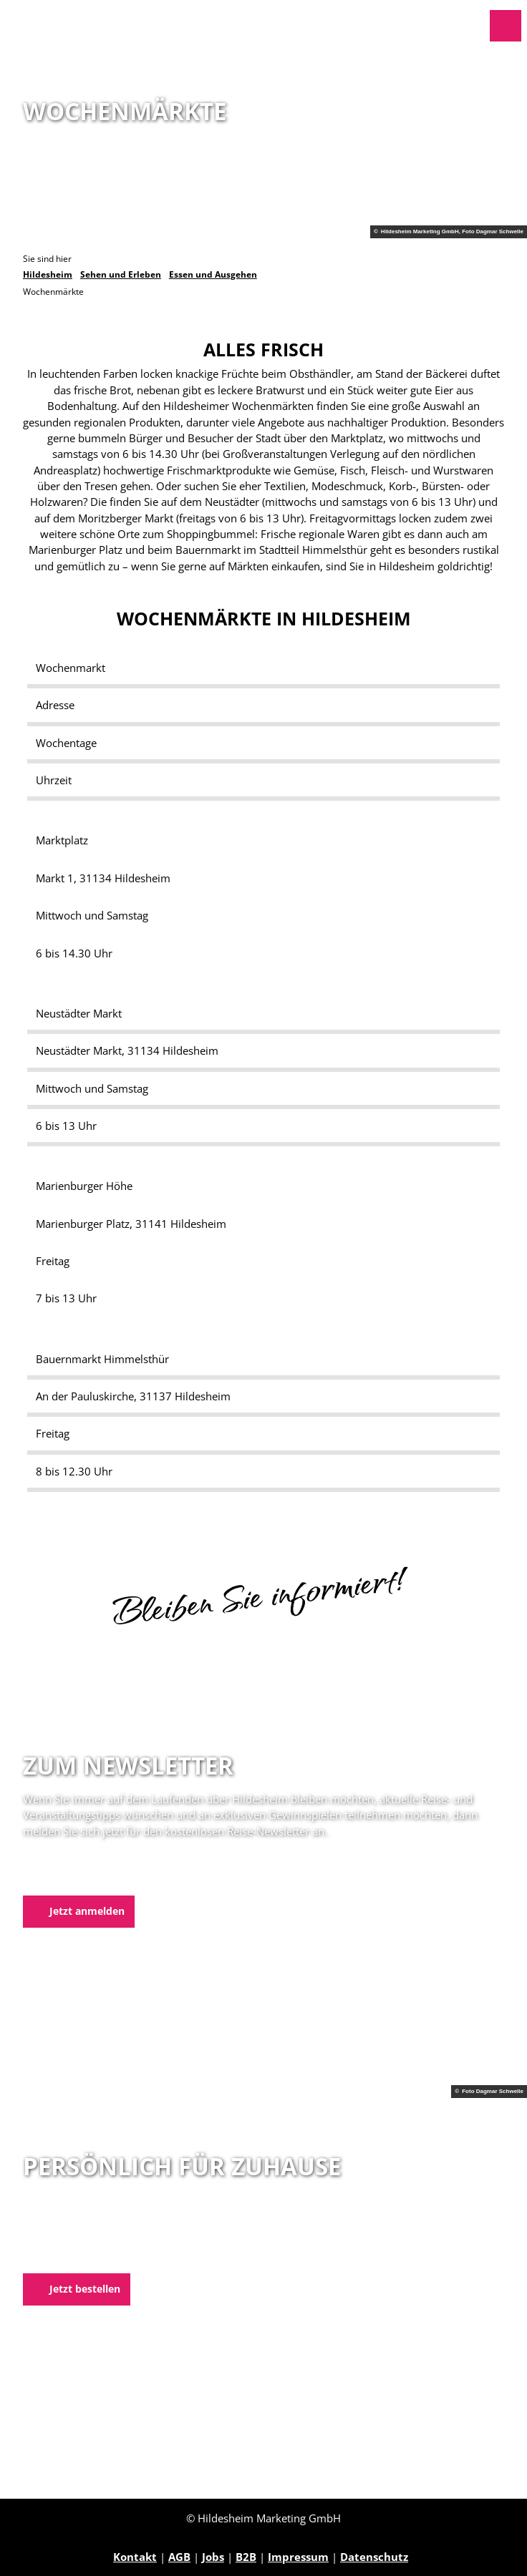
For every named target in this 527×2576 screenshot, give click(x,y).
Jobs (213, 2557)
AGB (179, 2557)
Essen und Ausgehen (213, 274)
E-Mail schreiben (67, 2255)
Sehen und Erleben (120, 274)
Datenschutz (374, 2557)
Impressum (298, 2557)
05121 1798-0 (81, 2238)
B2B (246, 2557)
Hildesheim (47, 274)
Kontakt (135, 2557)
